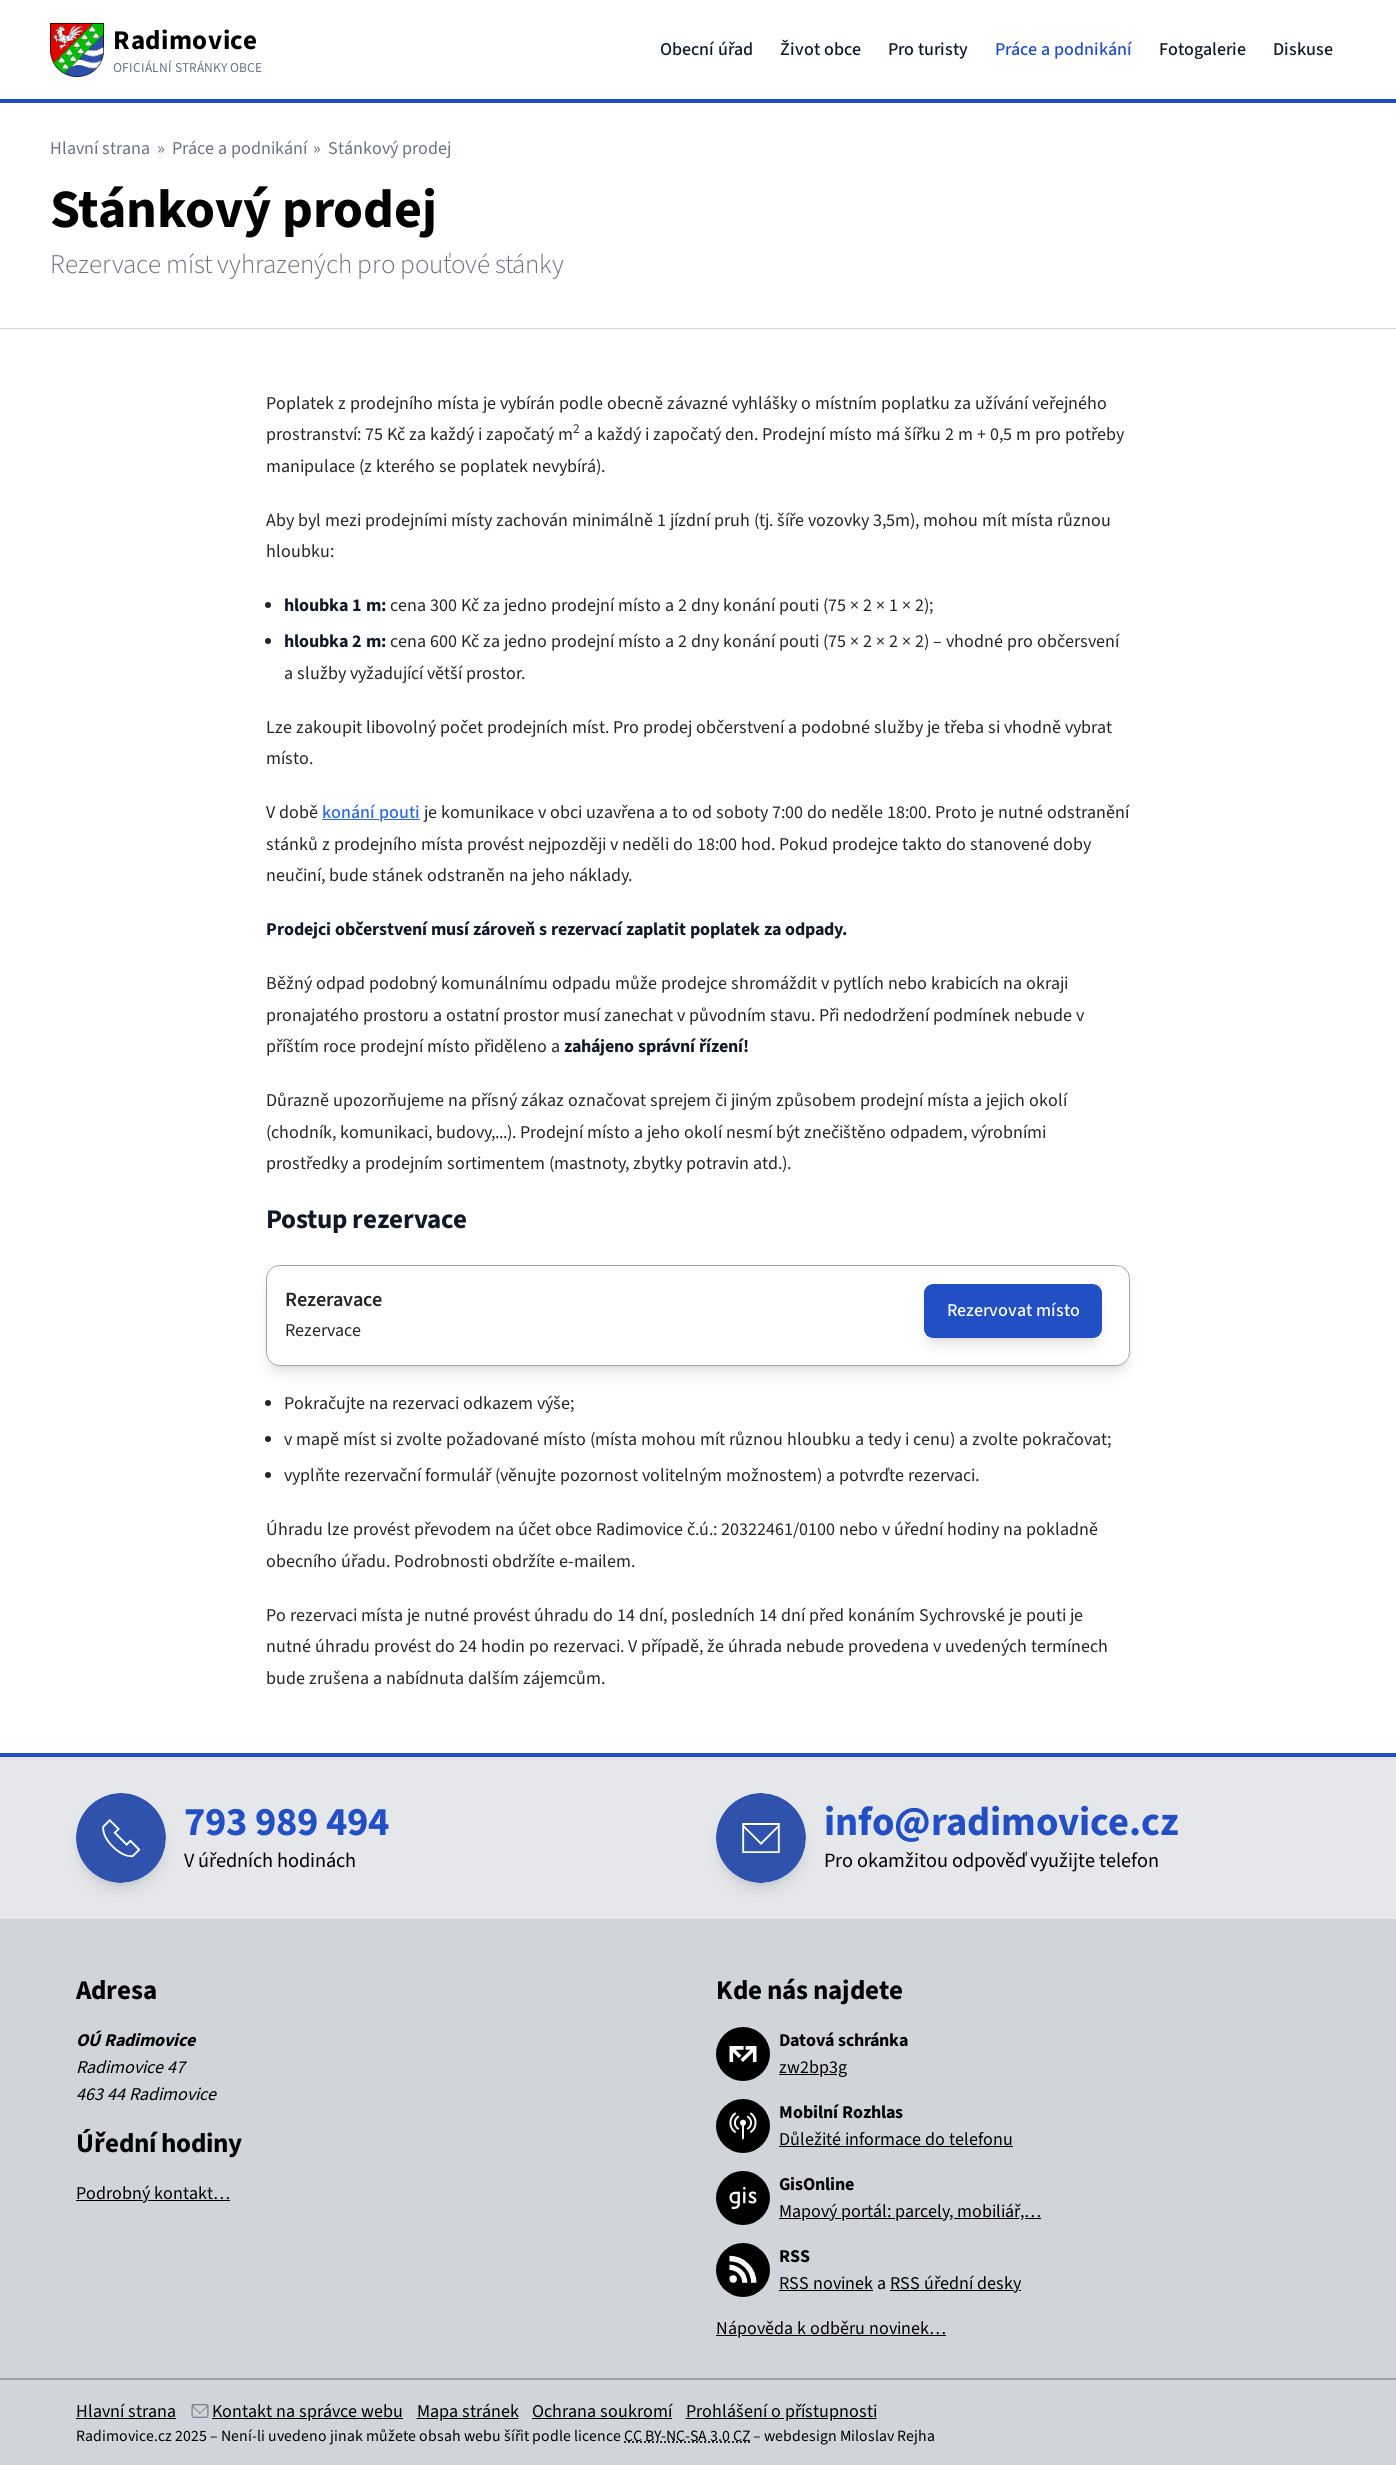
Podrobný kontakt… (153, 2193)
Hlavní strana (100, 148)
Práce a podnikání (1063, 49)
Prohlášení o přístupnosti (781, 2411)
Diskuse (1303, 49)
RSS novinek (826, 2283)
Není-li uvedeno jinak (292, 2436)
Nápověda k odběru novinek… (831, 2328)
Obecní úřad (706, 49)
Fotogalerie (1202, 49)
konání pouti (371, 812)
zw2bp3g (813, 2067)
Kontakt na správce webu (307, 2411)
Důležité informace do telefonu (896, 2139)
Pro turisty (928, 49)
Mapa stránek (468, 2411)
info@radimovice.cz (1001, 1822)
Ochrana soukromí (602, 2411)
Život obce (820, 49)
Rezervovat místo (1013, 1310)
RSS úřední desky (955, 2283)
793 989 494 (286, 1822)
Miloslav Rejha (887, 2436)
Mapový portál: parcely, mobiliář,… (910, 2211)
